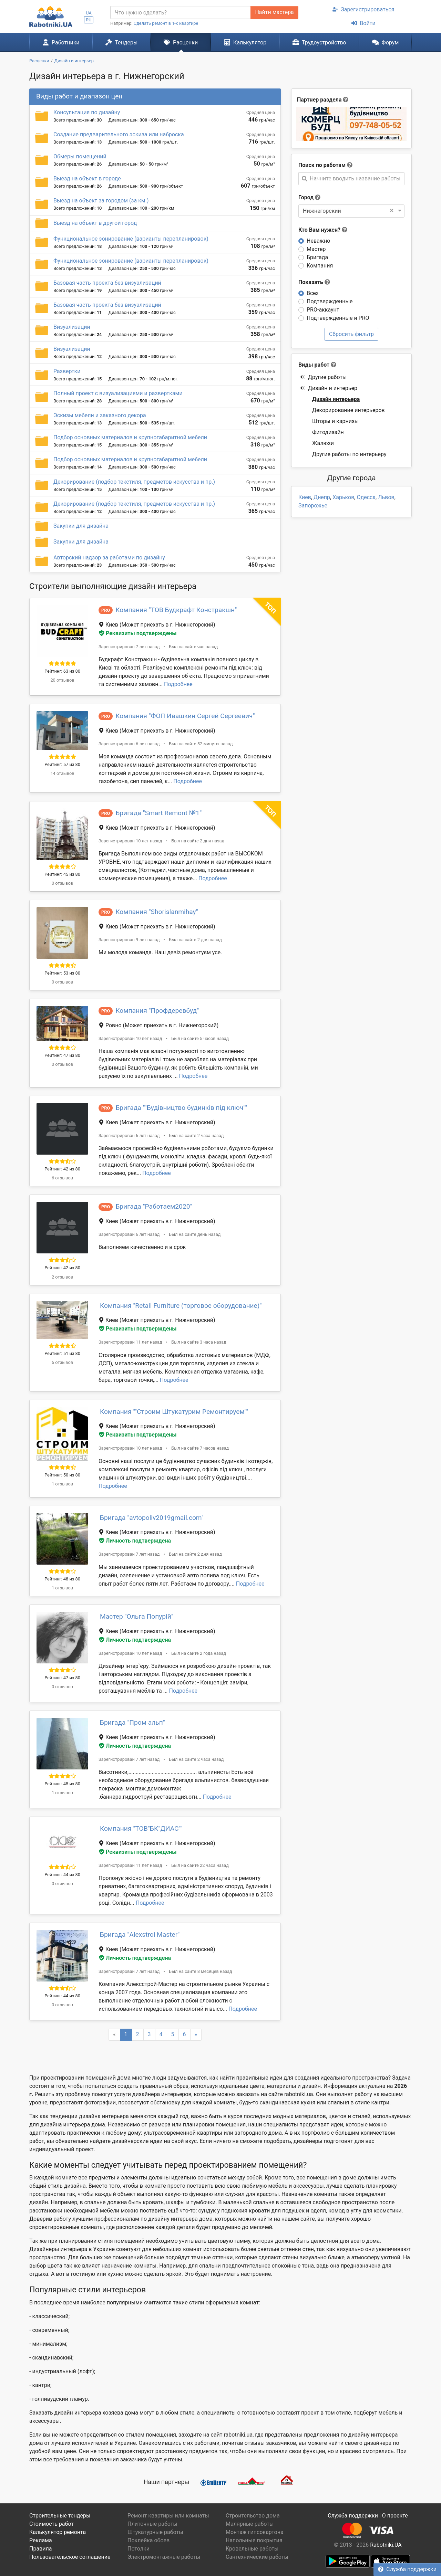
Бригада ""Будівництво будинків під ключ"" (181, 1108)
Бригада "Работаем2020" (153, 1206)
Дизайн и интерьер (328, 388)
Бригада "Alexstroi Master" (140, 1934)
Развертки (66, 371)
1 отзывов (62, 1483)
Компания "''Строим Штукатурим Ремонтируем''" (174, 1412)
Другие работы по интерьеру (349, 454)
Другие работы (323, 377)
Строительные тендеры (59, 2515)
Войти (363, 23)
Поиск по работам (322, 165)
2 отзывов (62, 1277)
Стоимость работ (51, 2524)
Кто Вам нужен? (322, 230)
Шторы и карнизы (335, 421)
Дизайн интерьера (336, 399)
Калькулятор (245, 42)
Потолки (138, 2548)
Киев (304, 497)
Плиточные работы (152, 2524)
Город (306, 197)
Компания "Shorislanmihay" (156, 912)
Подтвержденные (329, 301)
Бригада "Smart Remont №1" (158, 813)
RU (88, 19)
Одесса (366, 497)
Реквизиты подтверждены (138, 633)
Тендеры (121, 42)
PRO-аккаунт (323, 309)
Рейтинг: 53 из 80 (62, 973)
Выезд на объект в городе (87, 178)
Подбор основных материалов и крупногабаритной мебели (130, 437)
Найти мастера (274, 12)
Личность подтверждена (135, 1540)
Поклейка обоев (148, 2540)
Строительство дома (253, 2515)
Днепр (322, 497)
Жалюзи (323, 443)
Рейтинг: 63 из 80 (62, 671)
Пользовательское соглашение (70, 2557)
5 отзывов (62, 1362)
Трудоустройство (319, 42)
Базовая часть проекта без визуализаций (107, 283)
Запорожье (312, 505)
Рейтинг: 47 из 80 (62, 1055)
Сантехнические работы (257, 2557)
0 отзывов (62, 883)
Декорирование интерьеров (348, 410)
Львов (386, 497)
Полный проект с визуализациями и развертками (118, 393)
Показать (314, 282)
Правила (40, 2548)
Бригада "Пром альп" (132, 1722)
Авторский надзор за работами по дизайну (109, 557)
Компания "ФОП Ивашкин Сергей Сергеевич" (185, 716)
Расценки (181, 42)
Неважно (318, 241)
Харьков (343, 497)
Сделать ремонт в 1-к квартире (166, 23)
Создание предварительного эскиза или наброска (118, 134)
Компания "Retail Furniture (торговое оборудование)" (181, 1306)
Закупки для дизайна (81, 526)
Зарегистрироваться (363, 9)
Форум (385, 42)
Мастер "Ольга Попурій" (136, 1616)
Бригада (317, 257)
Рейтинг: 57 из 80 (62, 764)
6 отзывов (62, 1177)
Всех (313, 293)
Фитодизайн (328, 432)
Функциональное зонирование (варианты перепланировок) (130, 238)
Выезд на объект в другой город (95, 223)
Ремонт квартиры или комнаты (168, 2515)
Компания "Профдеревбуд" (157, 1010)
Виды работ (313, 364)
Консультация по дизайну (86, 112)
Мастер (316, 249)
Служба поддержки (407, 2569)
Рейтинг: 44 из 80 (62, 1874)
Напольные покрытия (254, 2540)
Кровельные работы (252, 2548)
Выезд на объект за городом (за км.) (100, 200)
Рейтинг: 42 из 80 (62, 1168)
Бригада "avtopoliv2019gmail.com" (152, 1518)
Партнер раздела (319, 99)
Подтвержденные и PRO (338, 318)
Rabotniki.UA (386, 2545)
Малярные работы (250, 2524)
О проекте (395, 2515)
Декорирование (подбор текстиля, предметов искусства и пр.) (134, 482)
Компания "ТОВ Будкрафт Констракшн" (176, 610)
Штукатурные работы (155, 2532)
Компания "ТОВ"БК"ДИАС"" (141, 1828)
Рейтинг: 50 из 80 (62, 1475)
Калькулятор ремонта (57, 2532)
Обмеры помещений (79, 156)
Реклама (40, 2540)
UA (89, 12)
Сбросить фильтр (351, 334)
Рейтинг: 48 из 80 (62, 1578)
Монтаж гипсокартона (255, 2532)
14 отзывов (62, 773)
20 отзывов (62, 680)
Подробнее (178, 684)
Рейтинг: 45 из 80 (62, 874)
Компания (320, 265)
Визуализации (71, 327)
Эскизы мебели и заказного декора (99, 415)
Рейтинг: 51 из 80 (62, 1353)
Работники (61, 42)
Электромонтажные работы (163, 2557)
